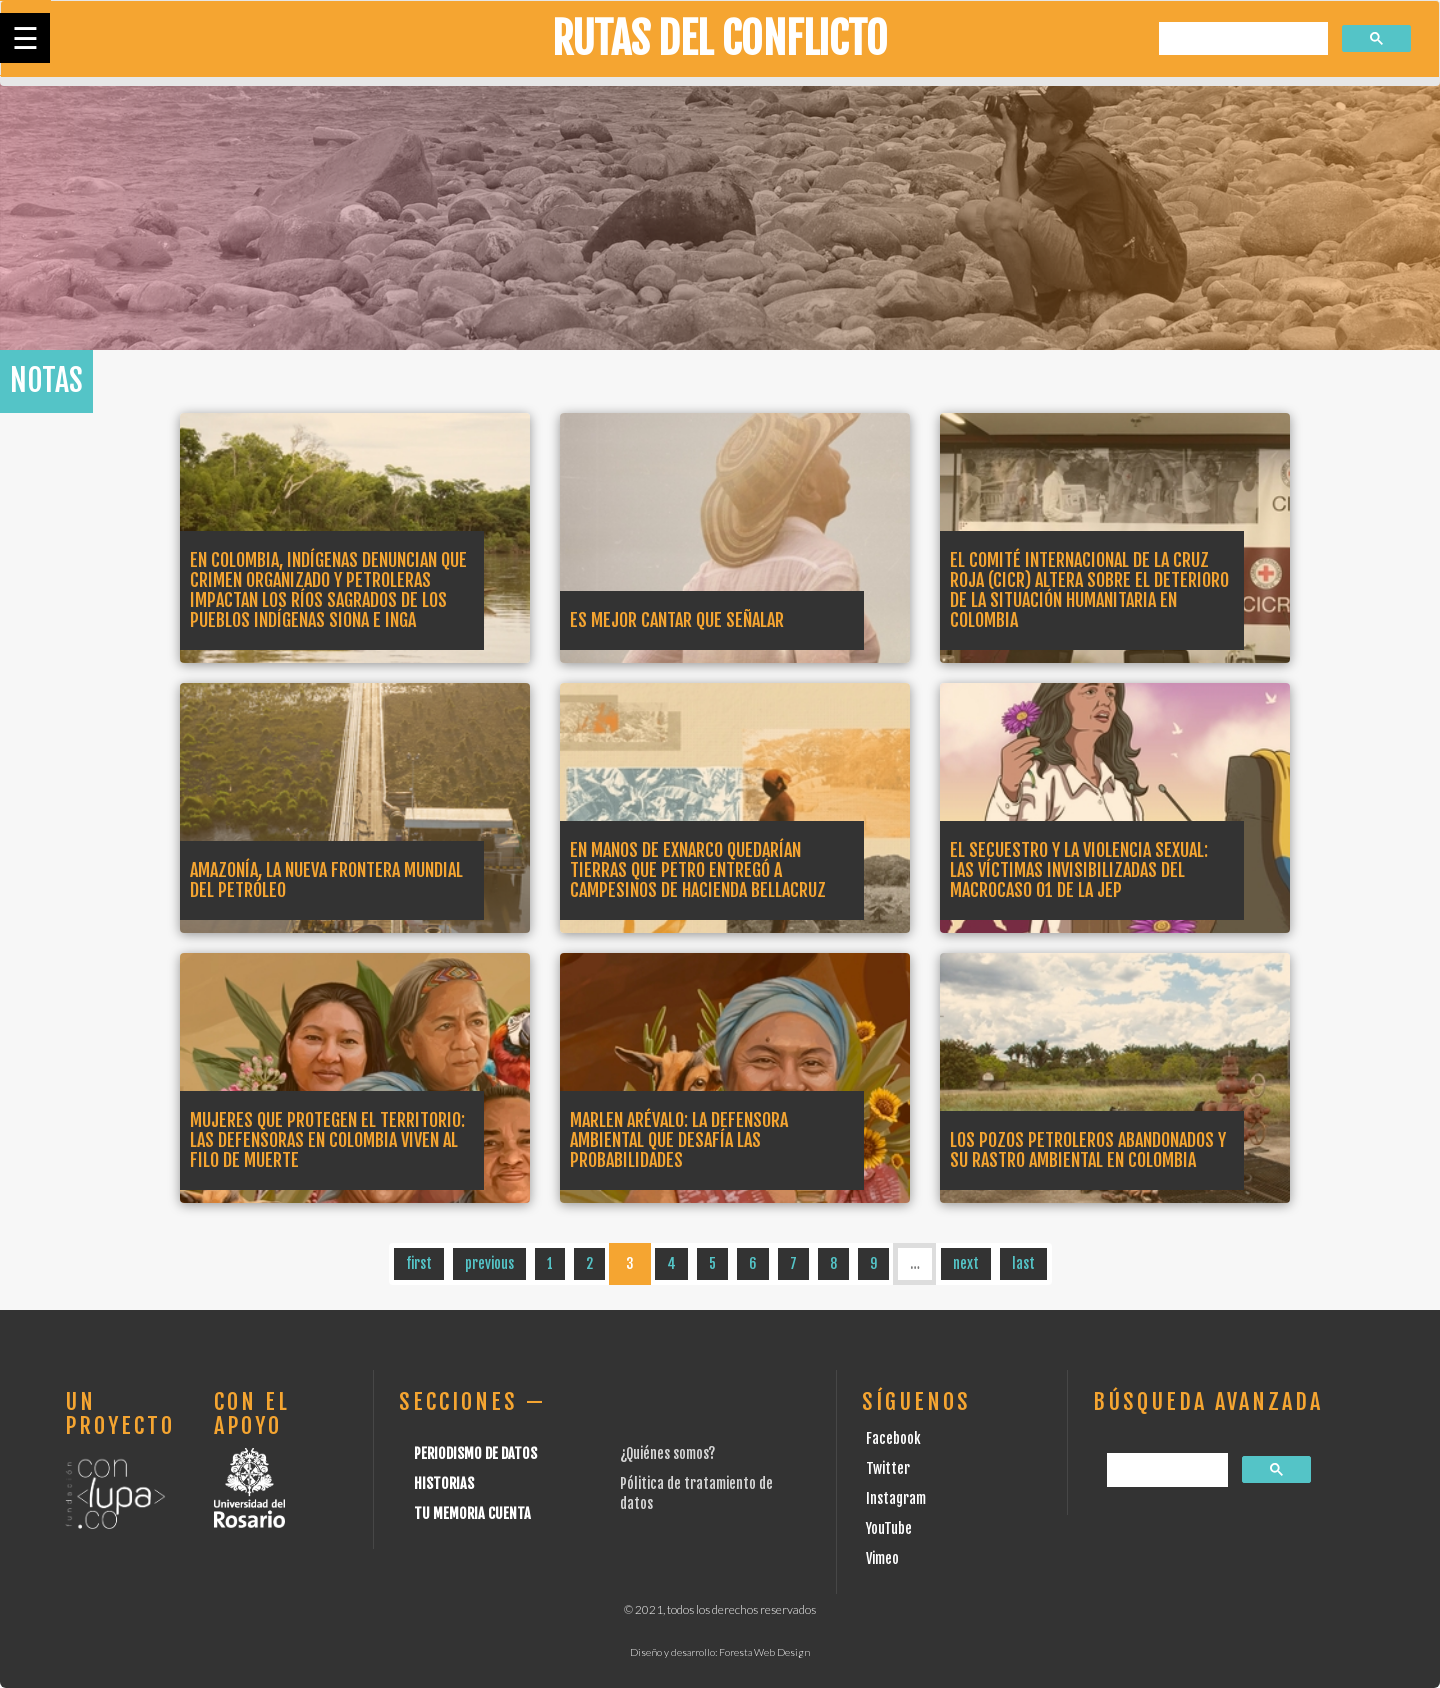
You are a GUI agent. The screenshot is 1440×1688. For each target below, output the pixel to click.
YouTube (889, 1528)
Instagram (896, 1498)
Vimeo (882, 1558)
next (966, 1263)
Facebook (893, 1438)
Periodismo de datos (475, 1453)
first (419, 1263)
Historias (444, 1483)
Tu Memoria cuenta (472, 1513)
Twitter (888, 1468)
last (1023, 1263)
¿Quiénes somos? (667, 1453)
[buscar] (1241, 39)
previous (489, 1263)
